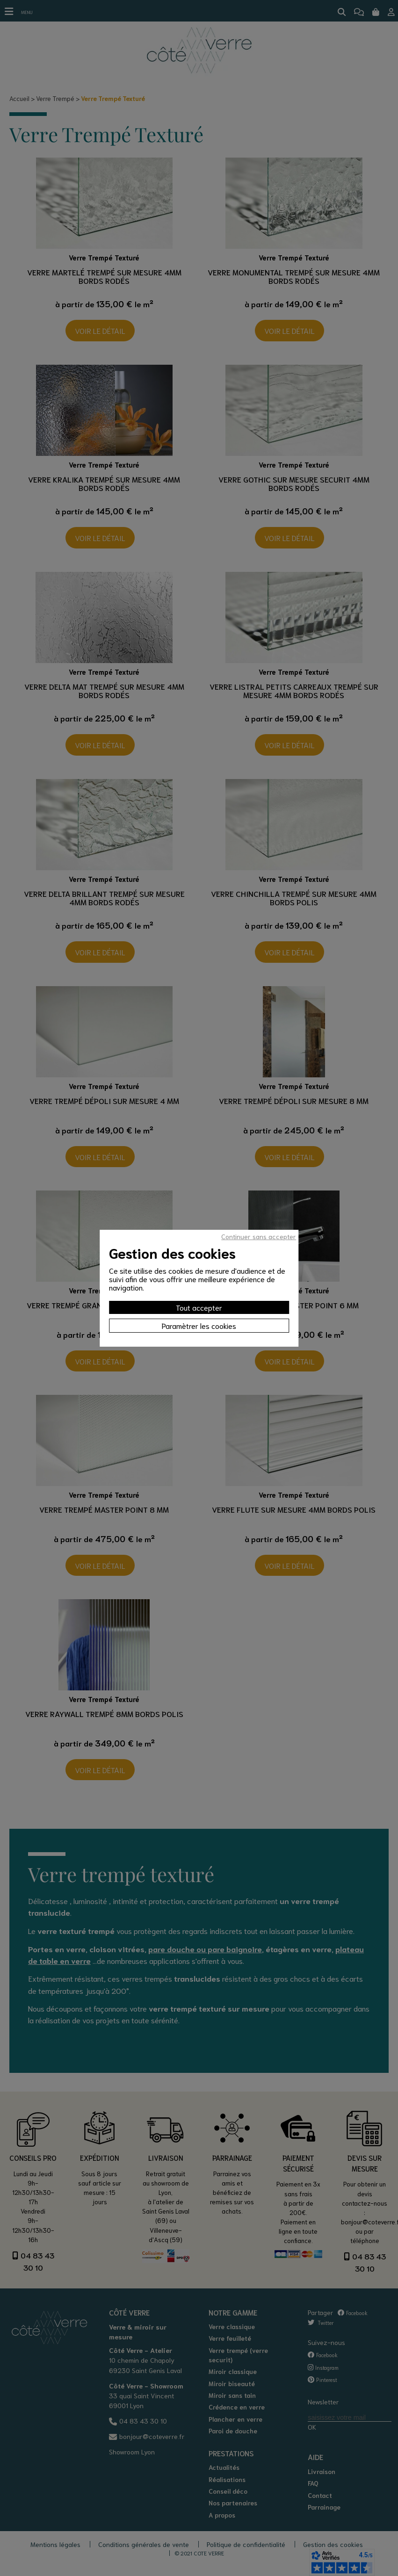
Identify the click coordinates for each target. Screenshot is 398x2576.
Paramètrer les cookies (199, 1325)
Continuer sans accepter (258, 1236)
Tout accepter (199, 1307)
